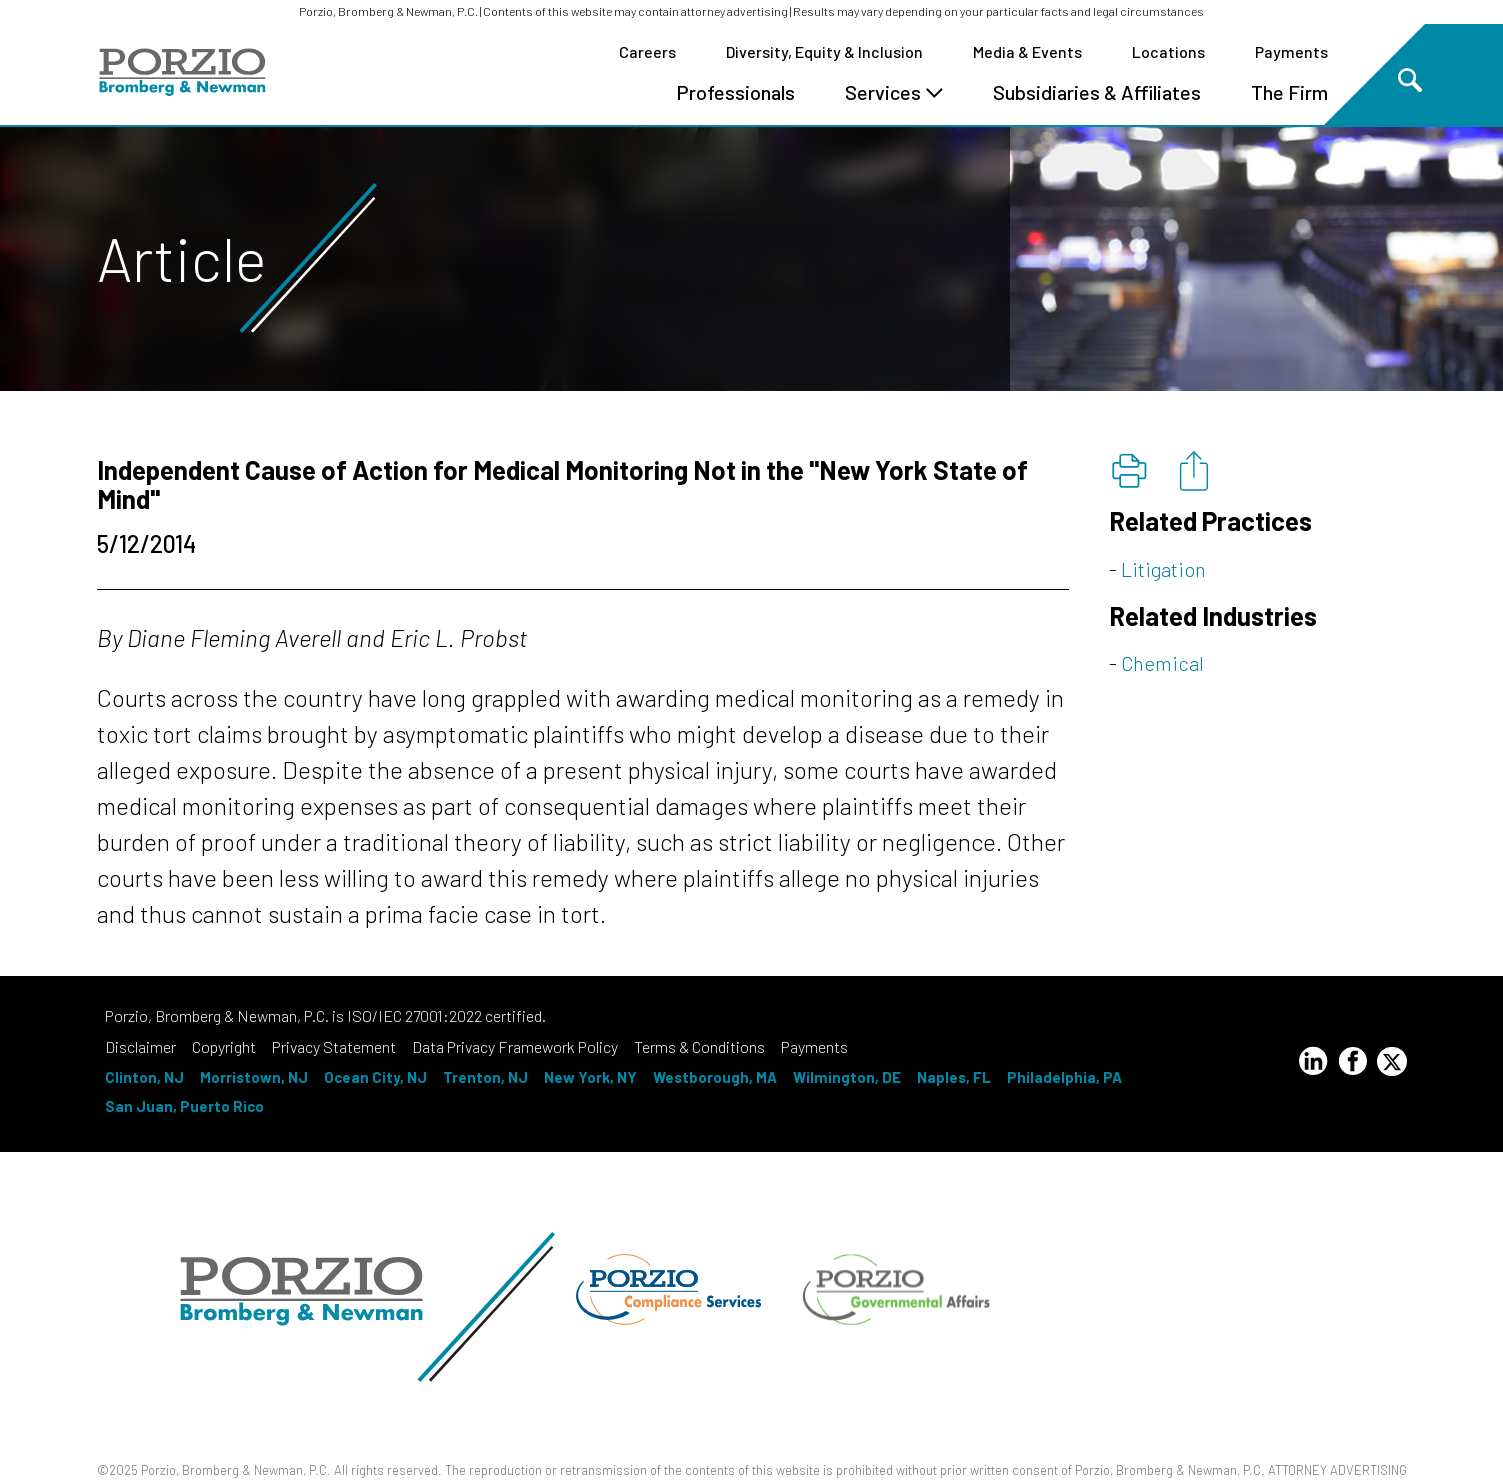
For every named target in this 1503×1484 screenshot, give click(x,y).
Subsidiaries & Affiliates (1097, 92)
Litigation (1163, 569)
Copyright (224, 1046)
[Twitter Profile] (1392, 1061)
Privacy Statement (334, 1046)
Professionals (735, 92)
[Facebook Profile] (1353, 1064)
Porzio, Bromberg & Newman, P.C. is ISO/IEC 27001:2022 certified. (325, 1015)
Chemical (1162, 663)
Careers (647, 51)
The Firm (1289, 92)
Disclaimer (140, 1046)
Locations (1168, 51)
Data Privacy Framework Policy (515, 1046)
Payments (1291, 51)
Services (894, 92)
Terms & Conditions (699, 1046)
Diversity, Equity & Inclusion (824, 51)
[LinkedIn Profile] (1313, 1064)
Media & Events (1027, 51)
